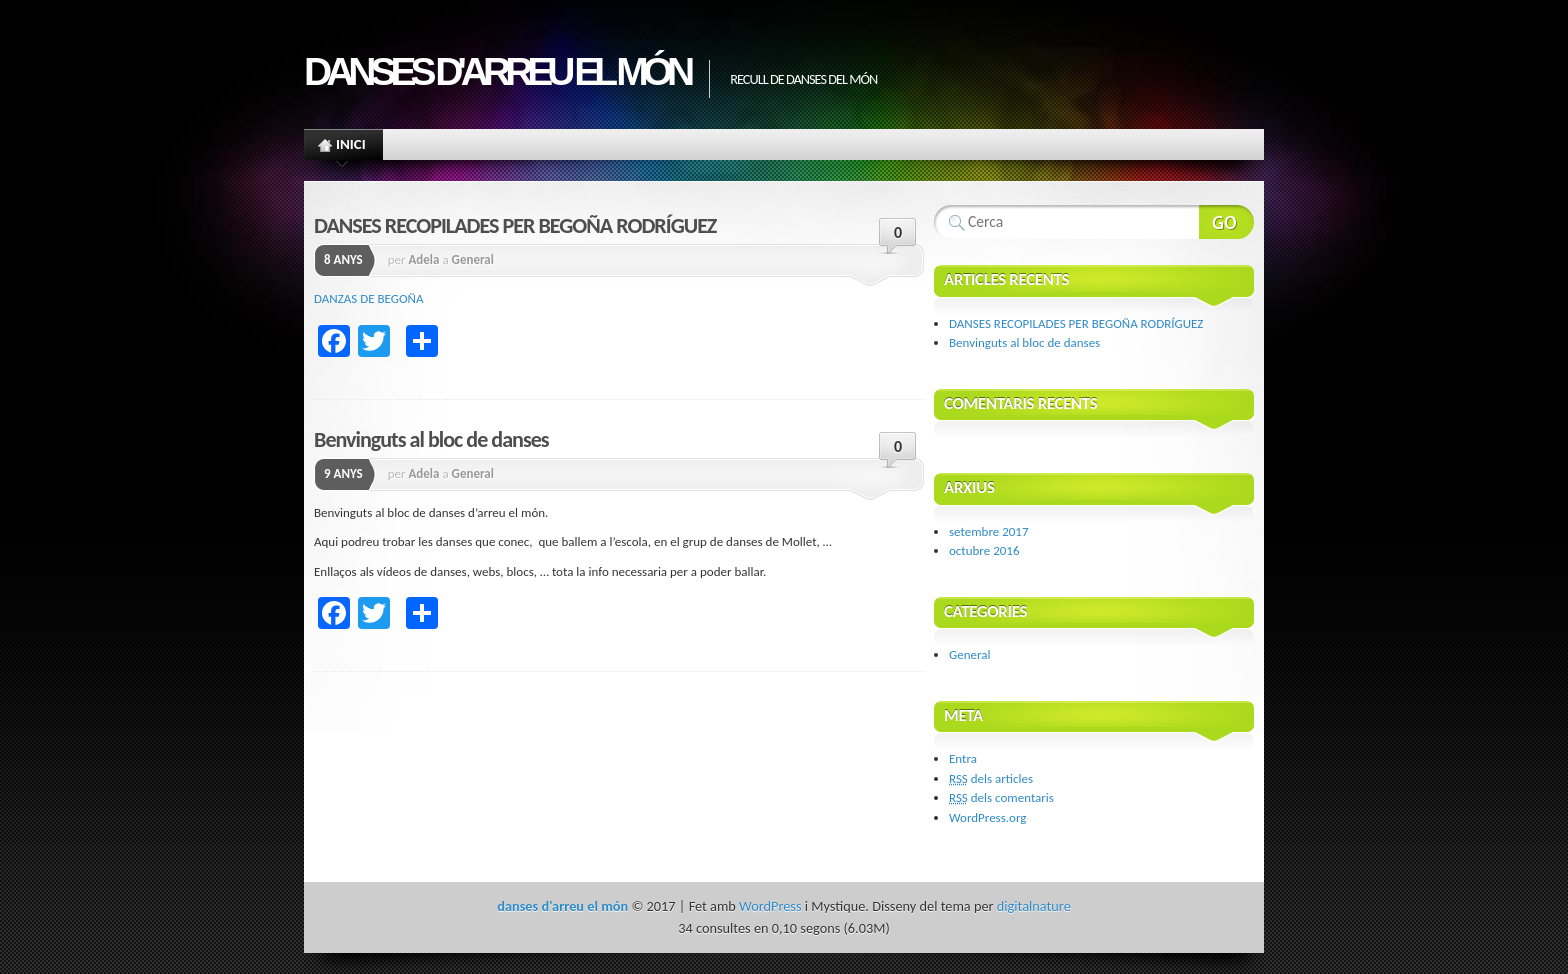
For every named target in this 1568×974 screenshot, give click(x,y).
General (473, 259)
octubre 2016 (984, 550)
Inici (342, 147)
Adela (423, 259)
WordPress (770, 906)
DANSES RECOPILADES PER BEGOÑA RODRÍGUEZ (515, 225)
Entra (963, 758)
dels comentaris (1001, 797)
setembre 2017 (989, 531)
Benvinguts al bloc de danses (431, 439)
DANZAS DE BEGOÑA (368, 298)
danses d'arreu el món (496, 71)
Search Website (1226, 222)
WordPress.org (987, 817)
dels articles (991, 778)
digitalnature (1034, 906)
